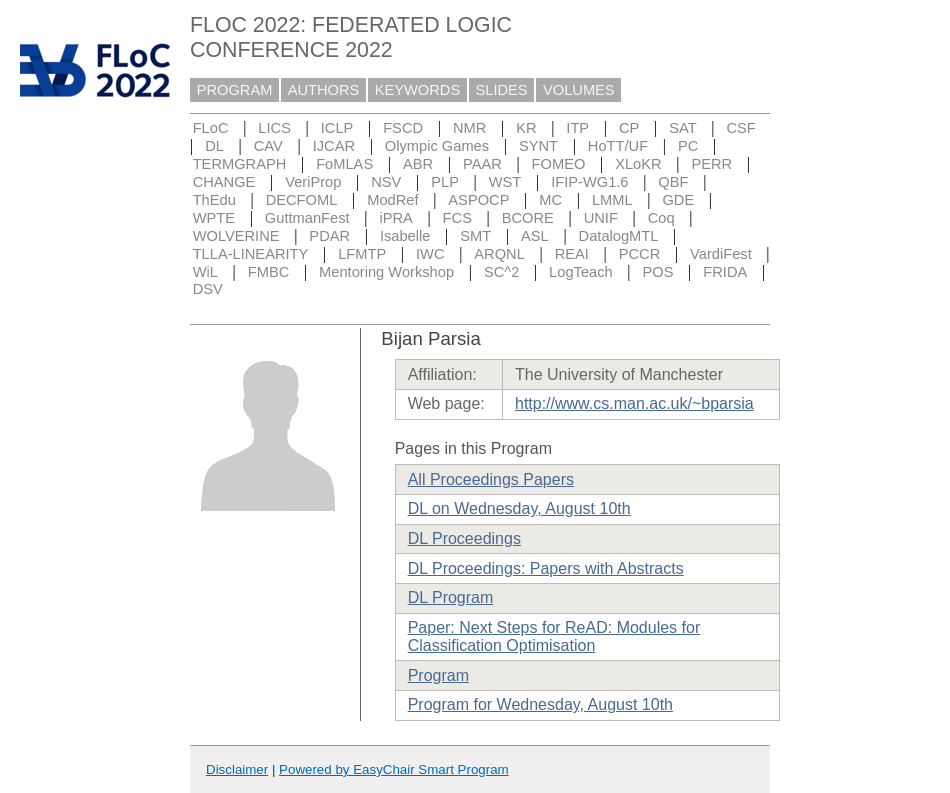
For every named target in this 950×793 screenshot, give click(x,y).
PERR (711, 164)
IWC (430, 254)
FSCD (403, 128)
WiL (205, 272)
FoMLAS (344, 164)
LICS (274, 128)
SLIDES (502, 90)
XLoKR (638, 164)
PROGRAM (235, 90)
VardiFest (721, 254)
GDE (678, 200)
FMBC (269, 272)
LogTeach (581, 272)
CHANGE (224, 182)
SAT (682, 128)
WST (505, 182)
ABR (418, 164)
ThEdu (214, 200)
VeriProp (313, 182)
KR (526, 128)
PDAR (329, 236)
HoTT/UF (618, 146)
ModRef (392, 200)
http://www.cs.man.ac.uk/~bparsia (634, 403)
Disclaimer (237, 769)
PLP (445, 182)
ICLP (337, 128)
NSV (386, 182)
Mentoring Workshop (386, 272)
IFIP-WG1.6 (589, 182)
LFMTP (362, 254)
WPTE (214, 218)
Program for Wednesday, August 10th (540, 704)
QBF (673, 182)
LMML (612, 200)
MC (550, 200)
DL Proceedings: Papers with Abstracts (546, 568)
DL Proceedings (464, 538)
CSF (740, 128)
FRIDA (725, 272)
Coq (661, 218)
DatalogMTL (619, 236)
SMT (475, 236)
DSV (208, 289)
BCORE (528, 218)
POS (658, 272)
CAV (268, 146)
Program (438, 675)
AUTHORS (324, 90)
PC (688, 146)
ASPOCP (478, 200)
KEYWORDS (418, 90)
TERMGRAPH (240, 164)
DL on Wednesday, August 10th (519, 508)
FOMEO (559, 164)
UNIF (601, 218)
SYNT (538, 146)
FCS (457, 218)
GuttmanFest (307, 218)
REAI (572, 254)
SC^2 (501, 272)
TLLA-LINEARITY (251, 254)
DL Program (451, 597)
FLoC (211, 128)
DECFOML (302, 200)
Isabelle (405, 236)
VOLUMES (579, 90)
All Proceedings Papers (491, 479)
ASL (535, 236)
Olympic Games (437, 146)
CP (629, 128)
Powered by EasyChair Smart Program (394, 769)
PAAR (482, 164)
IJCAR (334, 146)
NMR (469, 128)
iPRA (395, 218)
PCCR (640, 254)
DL (214, 146)
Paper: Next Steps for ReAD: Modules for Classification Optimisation (554, 636)
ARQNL (499, 254)
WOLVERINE (236, 236)
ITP (577, 128)
